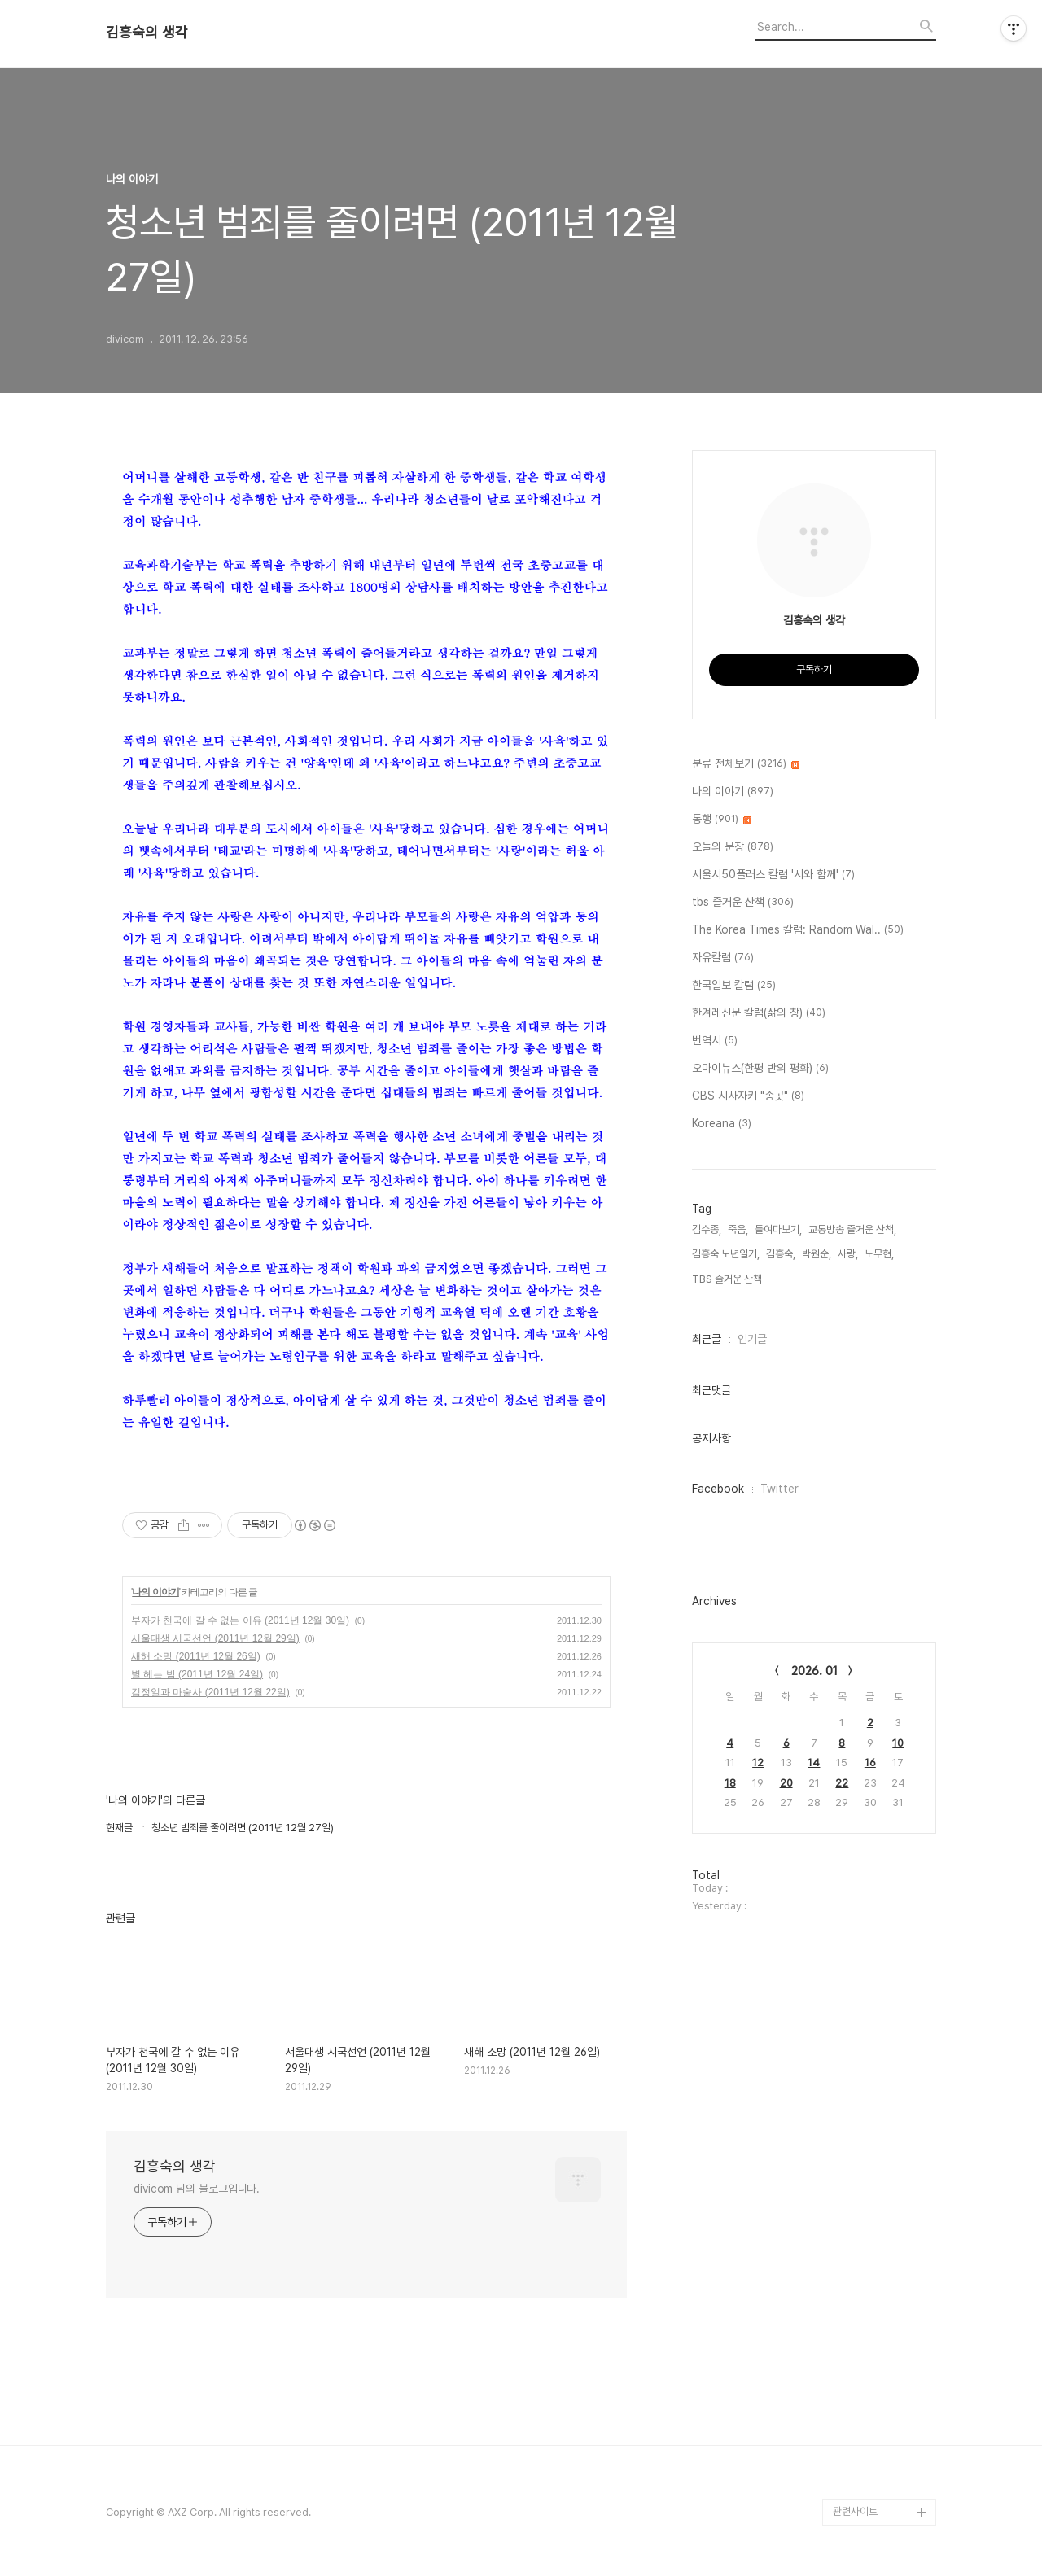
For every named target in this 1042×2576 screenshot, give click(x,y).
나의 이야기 (155, 1592)
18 (730, 1783)
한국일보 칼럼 (734, 985)
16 (870, 1762)
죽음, (738, 1229)
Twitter (779, 1488)
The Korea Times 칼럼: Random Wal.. (798, 930)
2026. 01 (814, 1671)
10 (898, 1743)
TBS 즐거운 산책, (728, 1279)
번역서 (715, 1041)
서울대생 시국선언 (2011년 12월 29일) (215, 1638)
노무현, (879, 1254)
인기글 (752, 1338)
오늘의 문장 (732, 847)
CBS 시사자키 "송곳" (748, 1096)
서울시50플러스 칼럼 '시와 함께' (773, 875)
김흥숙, (780, 1254)
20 (786, 1783)
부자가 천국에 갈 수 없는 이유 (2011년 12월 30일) (240, 1620)
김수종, (706, 1229)
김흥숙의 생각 (147, 32)
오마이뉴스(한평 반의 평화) (760, 1069)
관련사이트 (855, 2511)
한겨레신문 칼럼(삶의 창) (758, 1013)
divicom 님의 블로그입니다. (197, 2188)
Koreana (721, 1124)
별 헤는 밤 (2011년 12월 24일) (197, 1674)
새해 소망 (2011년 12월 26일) (195, 1656)
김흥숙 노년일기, (726, 1254)
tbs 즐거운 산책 (743, 902)
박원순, (816, 1254)
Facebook (718, 1488)
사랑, (848, 1254)
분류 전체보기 (745, 764)
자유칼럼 (723, 958)
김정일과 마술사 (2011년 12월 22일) (210, 1692)
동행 (721, 819)
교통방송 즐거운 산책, (852, 1229)
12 (758, 1762)
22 (841, 1783)
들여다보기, (778, 1229)
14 (814, 1762)
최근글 (706, 1338)
